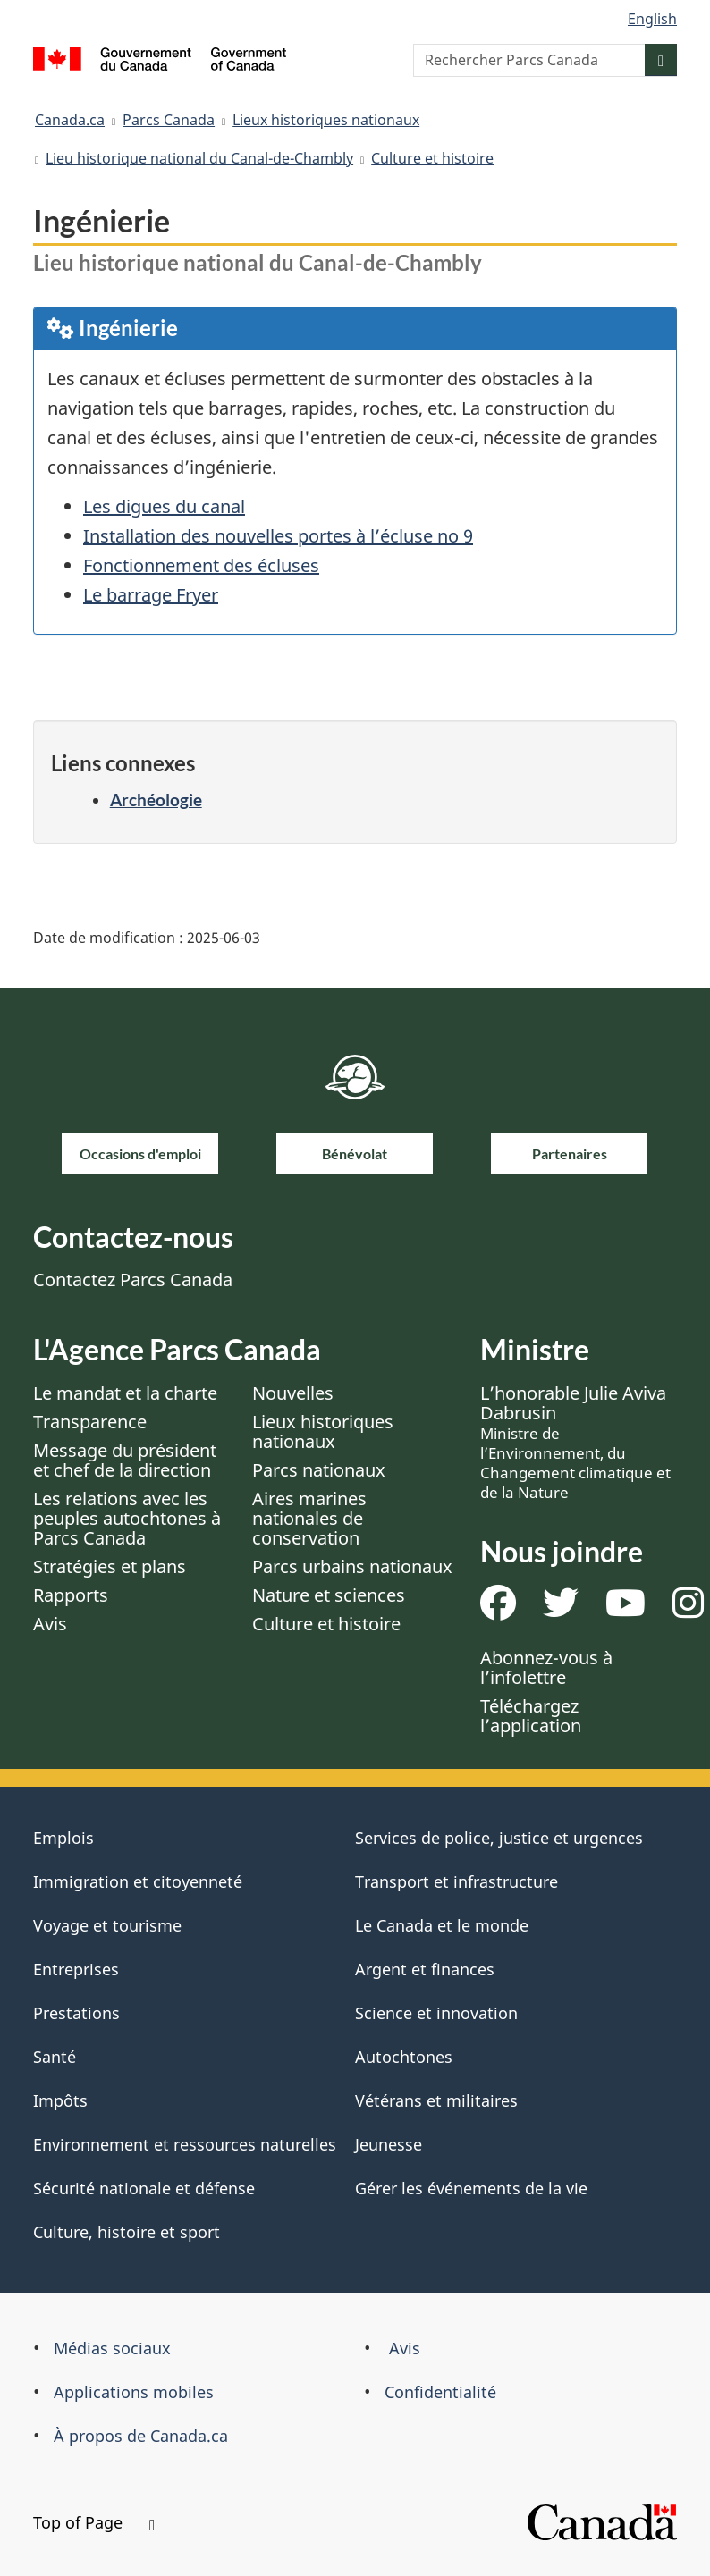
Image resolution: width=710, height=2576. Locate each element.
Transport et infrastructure (456, 1881)
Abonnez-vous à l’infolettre (546, 1667)
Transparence (90, 1422)
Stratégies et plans (109, 1566)
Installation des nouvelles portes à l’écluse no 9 (278, 536)
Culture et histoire (432, 158)
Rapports (70, 1595)
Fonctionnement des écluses (201, 565)
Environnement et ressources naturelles (184, 2144)
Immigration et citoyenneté (137, 1881)
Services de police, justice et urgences (499, 1837)
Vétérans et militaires (436, 2100)
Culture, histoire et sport (126, 2232)
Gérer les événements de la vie (471, 2188)
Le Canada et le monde (441, 1925)
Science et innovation (436, 2013)
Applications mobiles (134, 2392)
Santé (54, 2056)
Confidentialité (440, 2392)
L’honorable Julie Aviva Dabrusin (575, 1442)
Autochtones (403, 2056)
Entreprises (76, 1969)
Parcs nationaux (318, 1470)
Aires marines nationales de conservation (309, 1518)
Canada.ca (70, 120)
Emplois (63, 1837)
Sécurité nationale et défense (144, 2188)
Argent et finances (424, 1969)
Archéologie (156, 799)
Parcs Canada (169, 120)
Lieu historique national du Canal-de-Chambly (199, 158)
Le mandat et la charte (125, 1393)
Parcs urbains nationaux (352, 1566)
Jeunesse (388, 2144)
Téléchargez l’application (530, 1716)
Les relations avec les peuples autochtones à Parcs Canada (127, 1518)
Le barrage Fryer (150, 595)
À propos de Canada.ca (141, 2435)
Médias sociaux (112, 2348)
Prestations (76, 2013)
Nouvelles (293, 1393)
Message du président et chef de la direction (124, 1460)
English (652, 19)
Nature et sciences (328, 1595)
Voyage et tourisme (107, 1925)
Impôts (60, 2100)
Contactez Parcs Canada (132, 1279)
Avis (50, 1624)
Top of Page (94, 2522)
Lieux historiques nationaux (325, 120)
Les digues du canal (164, 506)
